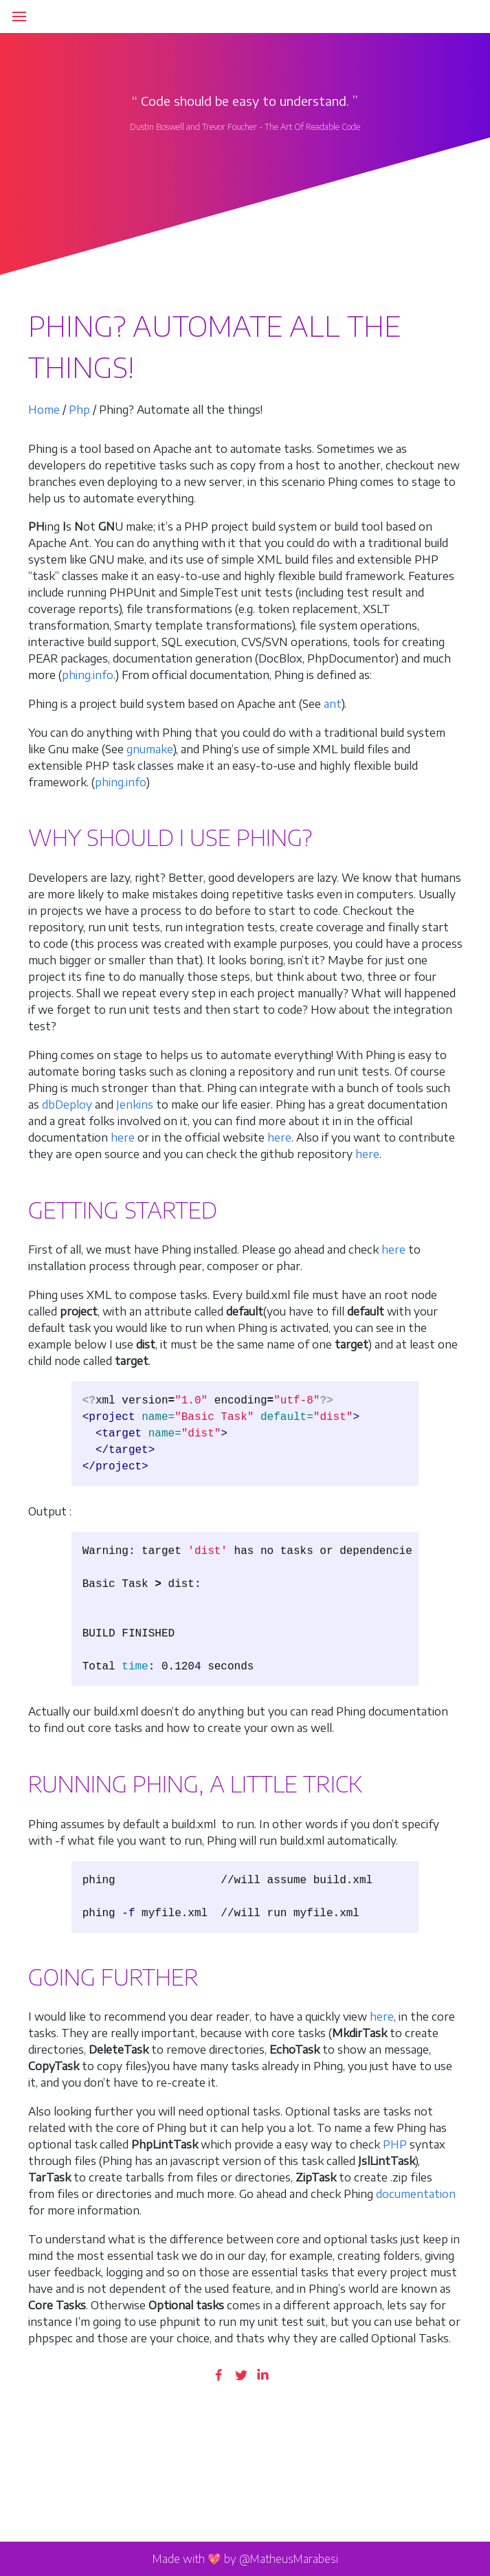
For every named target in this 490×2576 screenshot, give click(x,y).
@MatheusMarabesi (288, 2559)
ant (333, 704)
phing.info (87, 675)
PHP (395, 2144)
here (123, 1137)
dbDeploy (67, 1104)
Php (79, 410)
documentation (416, 2194)
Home (44, 410)
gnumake (149, 749)
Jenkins (134, 1104)
